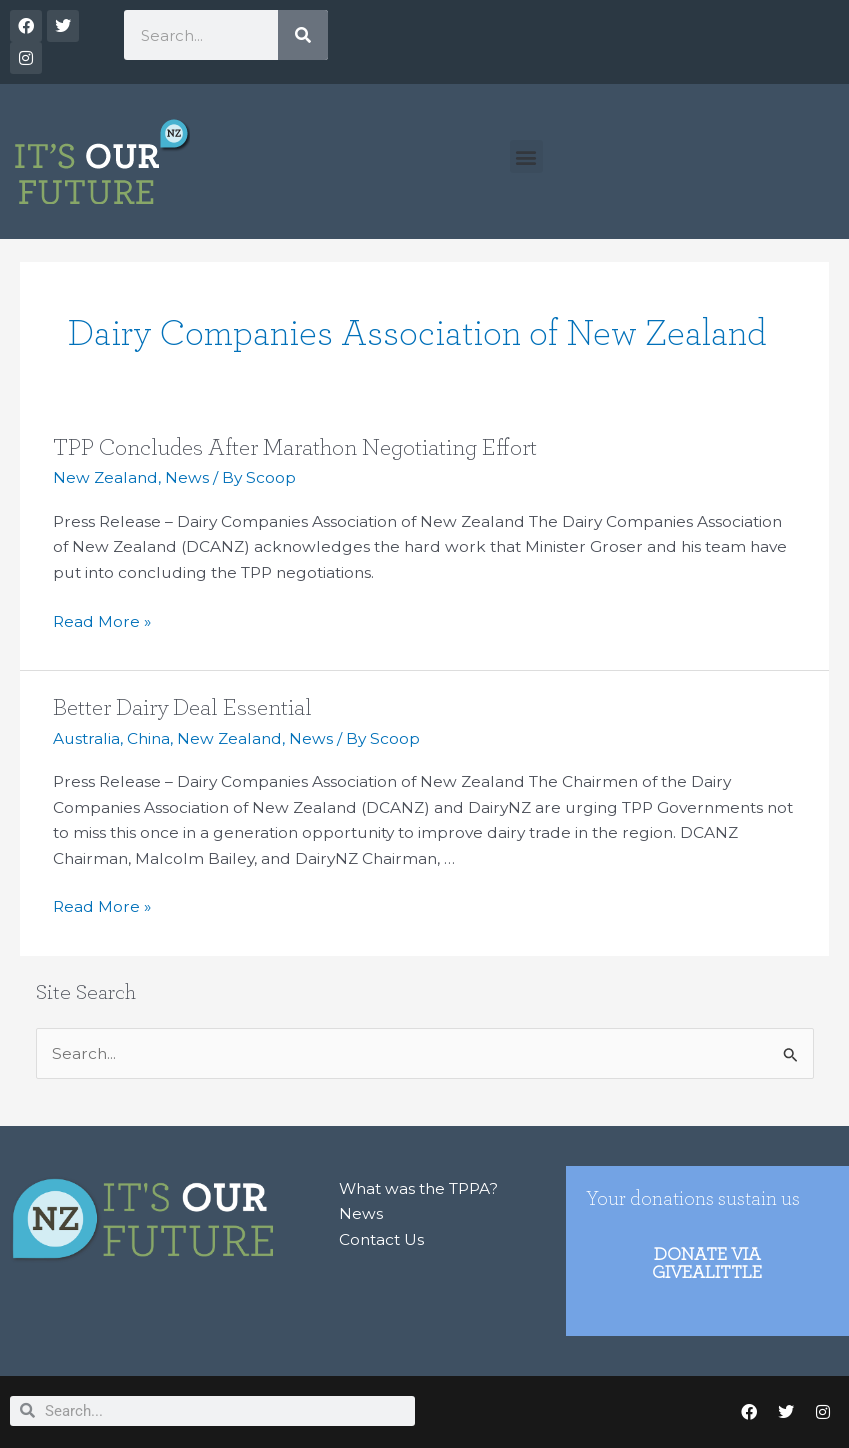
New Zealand (105, 477)
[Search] (303, 35)
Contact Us (381, 1239)
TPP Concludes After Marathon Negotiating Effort (295, 448)
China (148, 738)
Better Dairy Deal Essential (182, 708)
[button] (526, 156)
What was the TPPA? (418, 1188)
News (187, 477)
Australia (86, 738)
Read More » (102, 620)
